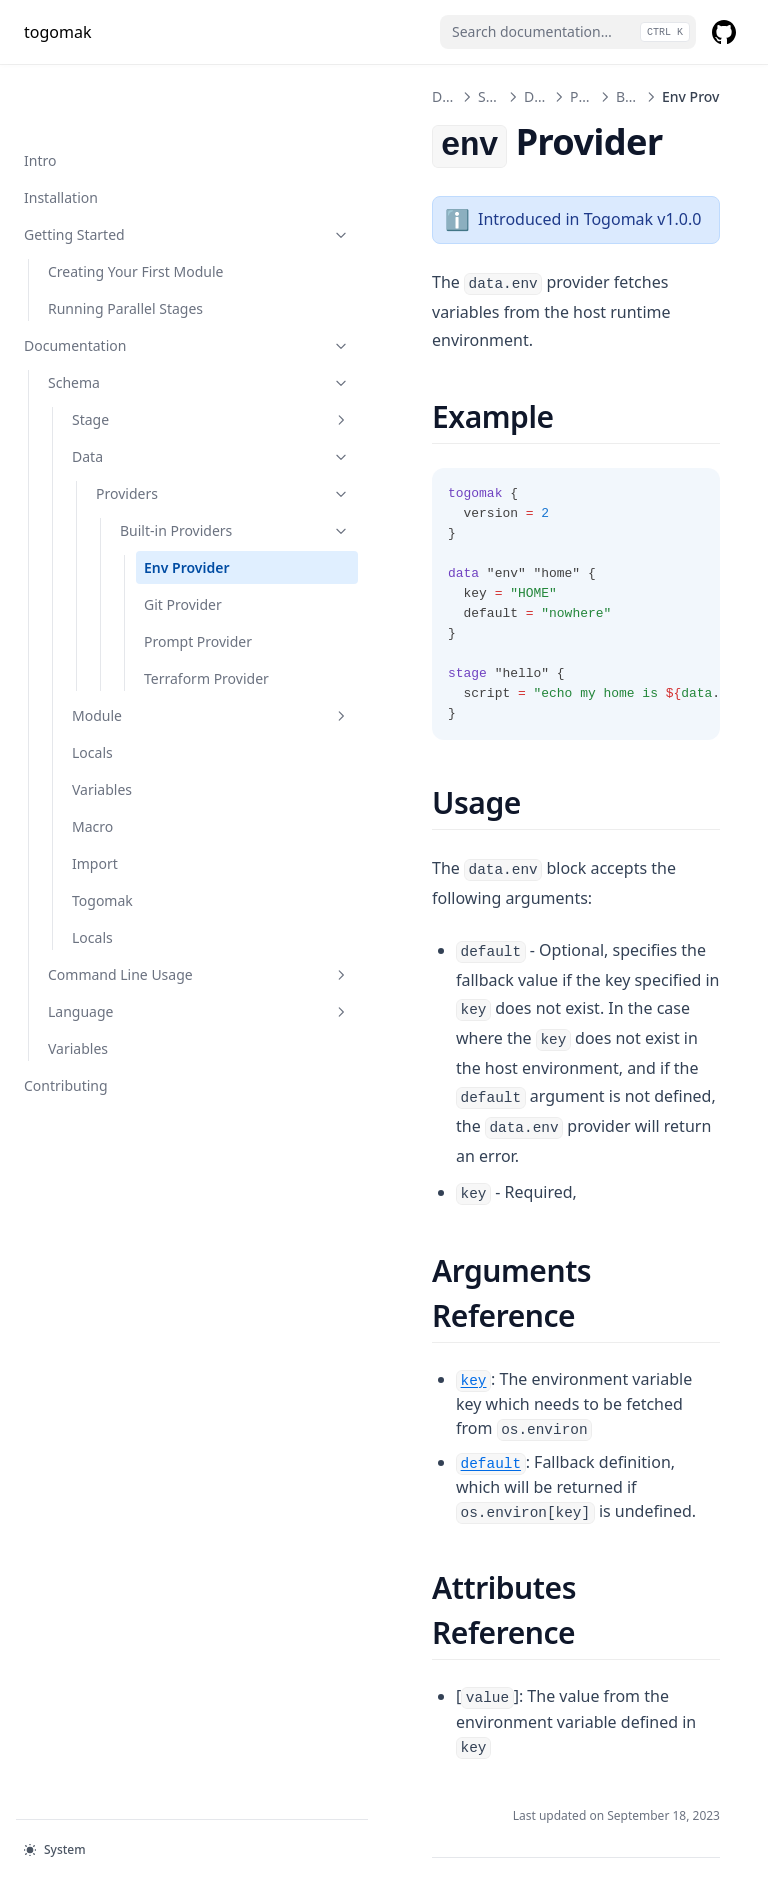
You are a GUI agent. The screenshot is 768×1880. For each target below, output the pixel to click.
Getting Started (123, 170)
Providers (159, 450)
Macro (92, 867)
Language (135, 1052)
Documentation (123, 302)
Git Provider (183, 603)
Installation (61, 133)
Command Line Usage (135, 1015)
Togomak (102, 941)
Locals (92, 793)
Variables (102, 830)
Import (95, 904)
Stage (147, 376)
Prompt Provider (171, 651)
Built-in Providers (171, 498)
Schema (135, 339)
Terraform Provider (177, 709)
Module (147, 756)
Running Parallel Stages (125, 265)
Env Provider (172, 556)
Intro (40, 96)
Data (147, 413)
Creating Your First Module (109, 218)
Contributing (66, 1126)
